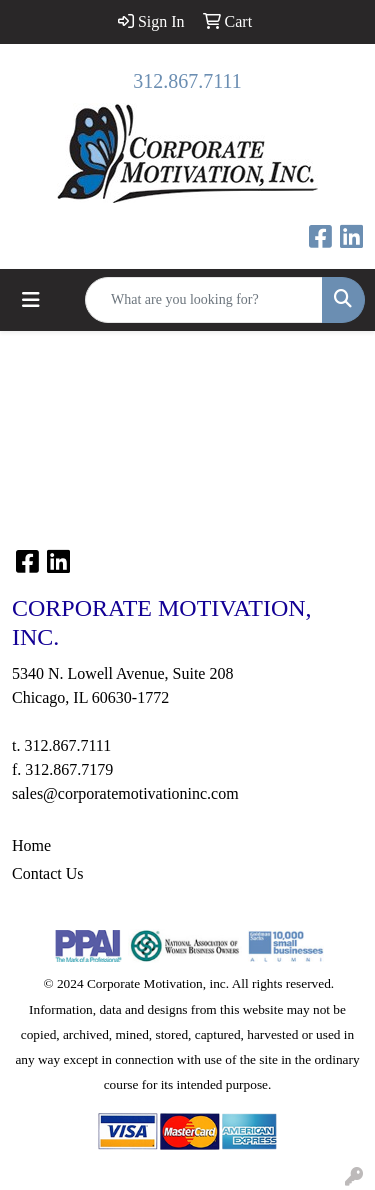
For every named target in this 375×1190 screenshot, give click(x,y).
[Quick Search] (204, 300)
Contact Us (48, 873)
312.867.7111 (187, 81)
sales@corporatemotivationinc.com (125, 793)
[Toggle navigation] (31, 300)
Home (31, 845)
